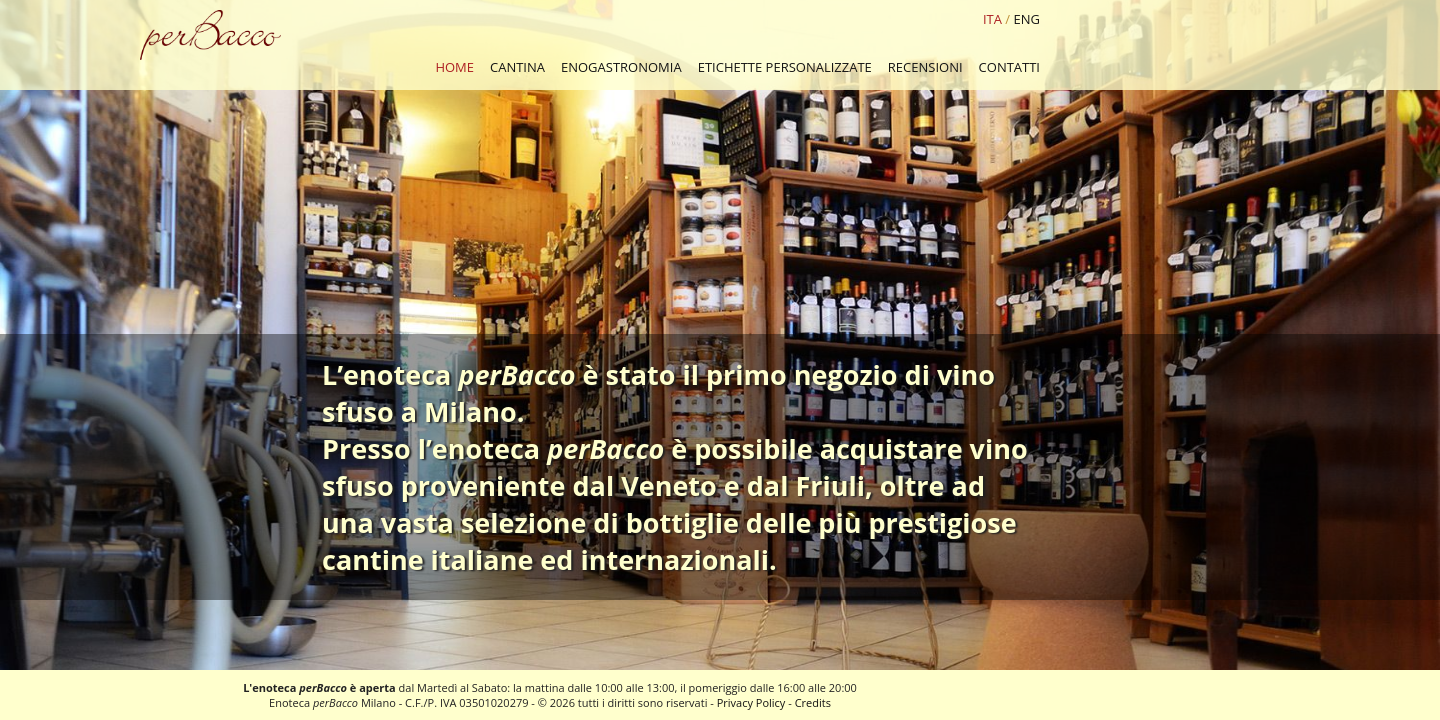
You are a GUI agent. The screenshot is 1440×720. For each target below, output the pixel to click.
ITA (992, 19)
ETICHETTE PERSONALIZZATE (785, 67)
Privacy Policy (751, 702)
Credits (813, 702)
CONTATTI (1009, 67)
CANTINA (517, 67)
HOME (454, 67)
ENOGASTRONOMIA (621, 67)
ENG (1027, 19)
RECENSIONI (925, 67)
